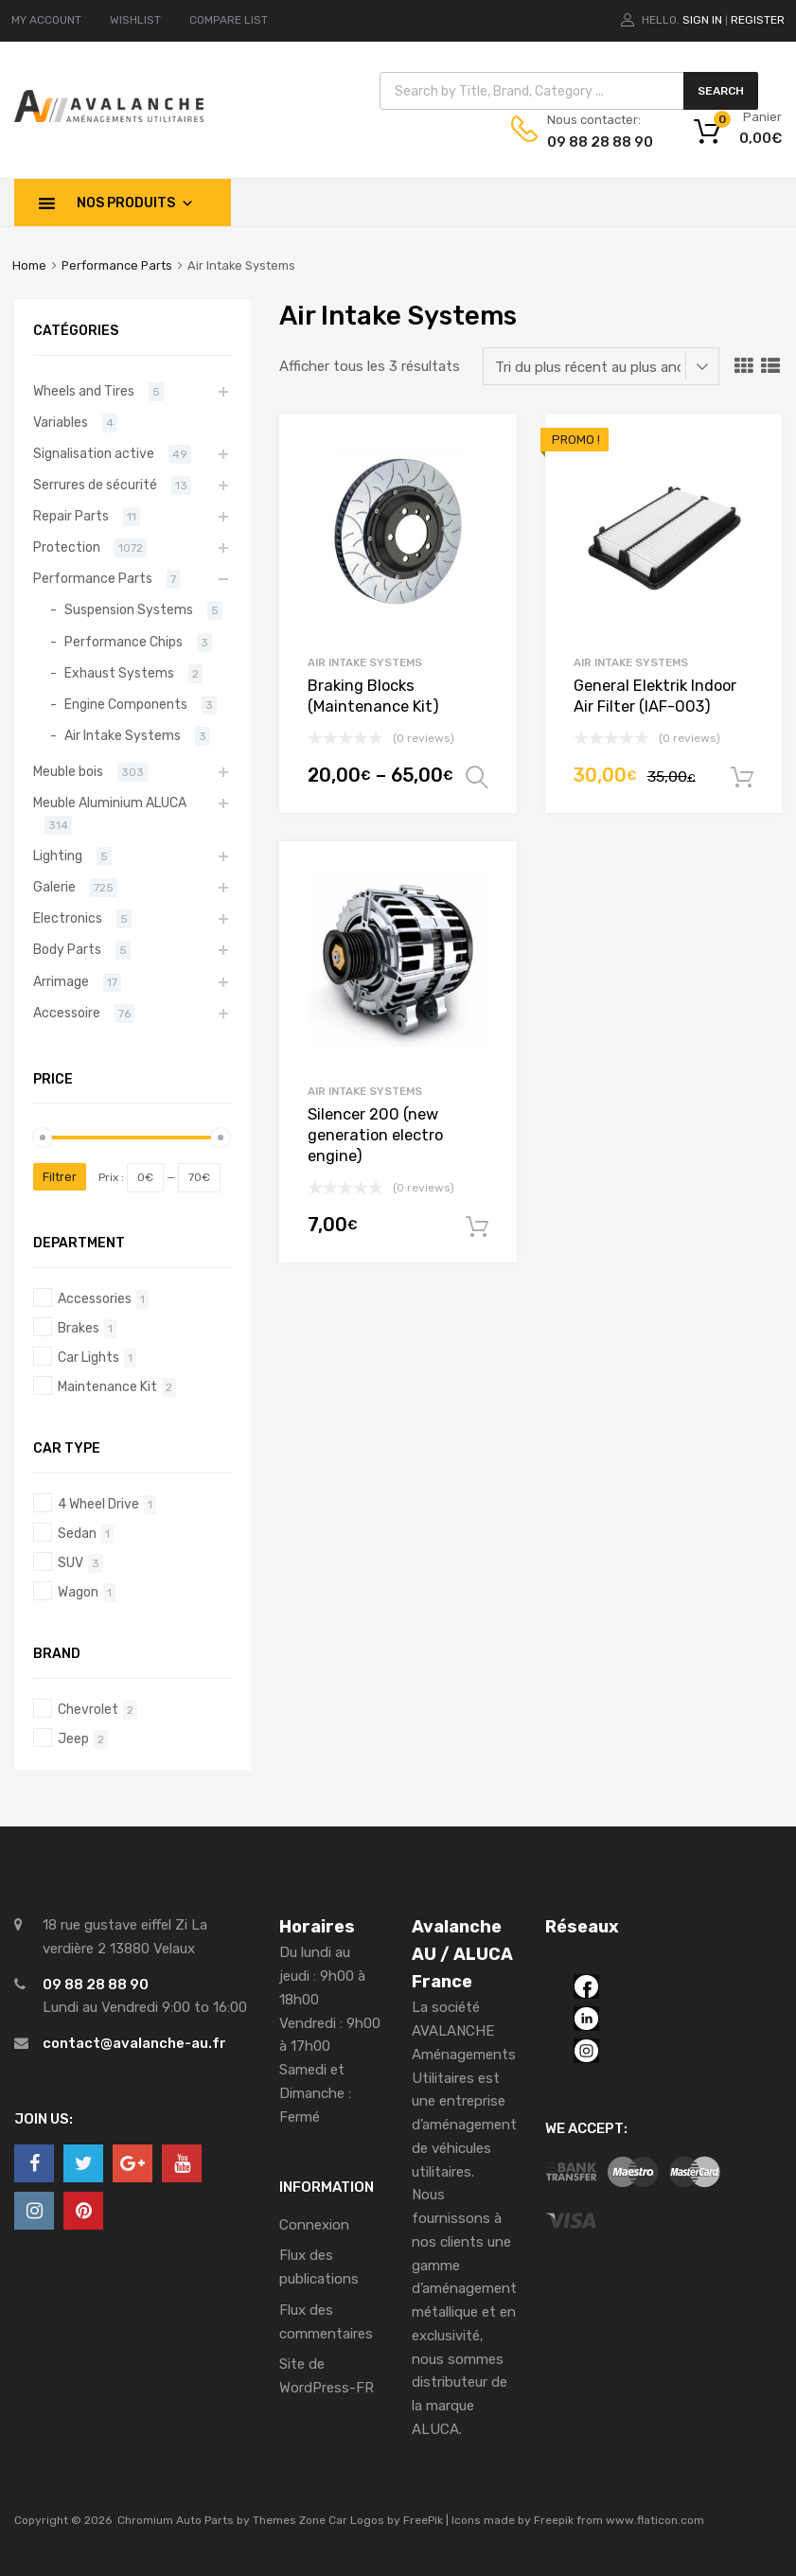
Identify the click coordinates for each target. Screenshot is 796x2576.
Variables (60, 422)
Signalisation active (93, 453)
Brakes (78, 1327)
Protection (66, 547)
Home (29, 265)
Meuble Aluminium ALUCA (109, 802)
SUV (70, 1562)
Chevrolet (88, 1709)
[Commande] (601, 366)
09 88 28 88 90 (593, 141)
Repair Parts (71, 515)
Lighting (57, 855)
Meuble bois (68, 771)
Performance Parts (117, 265)
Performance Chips (123, 641)
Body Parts (67, 949)
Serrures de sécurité (95, 484)
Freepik (554, 2520)
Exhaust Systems (119, 672)
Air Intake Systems (365, 662)
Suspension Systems (128, 609)
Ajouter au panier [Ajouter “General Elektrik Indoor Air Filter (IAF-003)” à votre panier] (742, 778)
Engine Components (125, 704)
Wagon (78, 1591)
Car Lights (88, 1357)
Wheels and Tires (83, 390)
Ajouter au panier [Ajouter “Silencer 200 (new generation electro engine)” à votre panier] (477, 1227)
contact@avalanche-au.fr (134, 2043)
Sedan (77, 1533)
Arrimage (61, 981)
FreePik (423, 2520)
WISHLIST (135, 19)
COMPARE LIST (228, 19)
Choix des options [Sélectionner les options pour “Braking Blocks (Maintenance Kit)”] (477, 778)
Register (758, 19)
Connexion (314, 2224)
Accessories (95, 1298)
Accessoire (66, 1012)
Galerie (54, 886)
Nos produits (135, 203)
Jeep (73, 1738)
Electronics (67, 918)
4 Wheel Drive (98, 1503)
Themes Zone (289, 2520)
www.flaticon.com (655, 2520)
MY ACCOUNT (46, 19)
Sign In (702, 19)
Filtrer (60, 1177)
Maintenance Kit (107, 1386)
